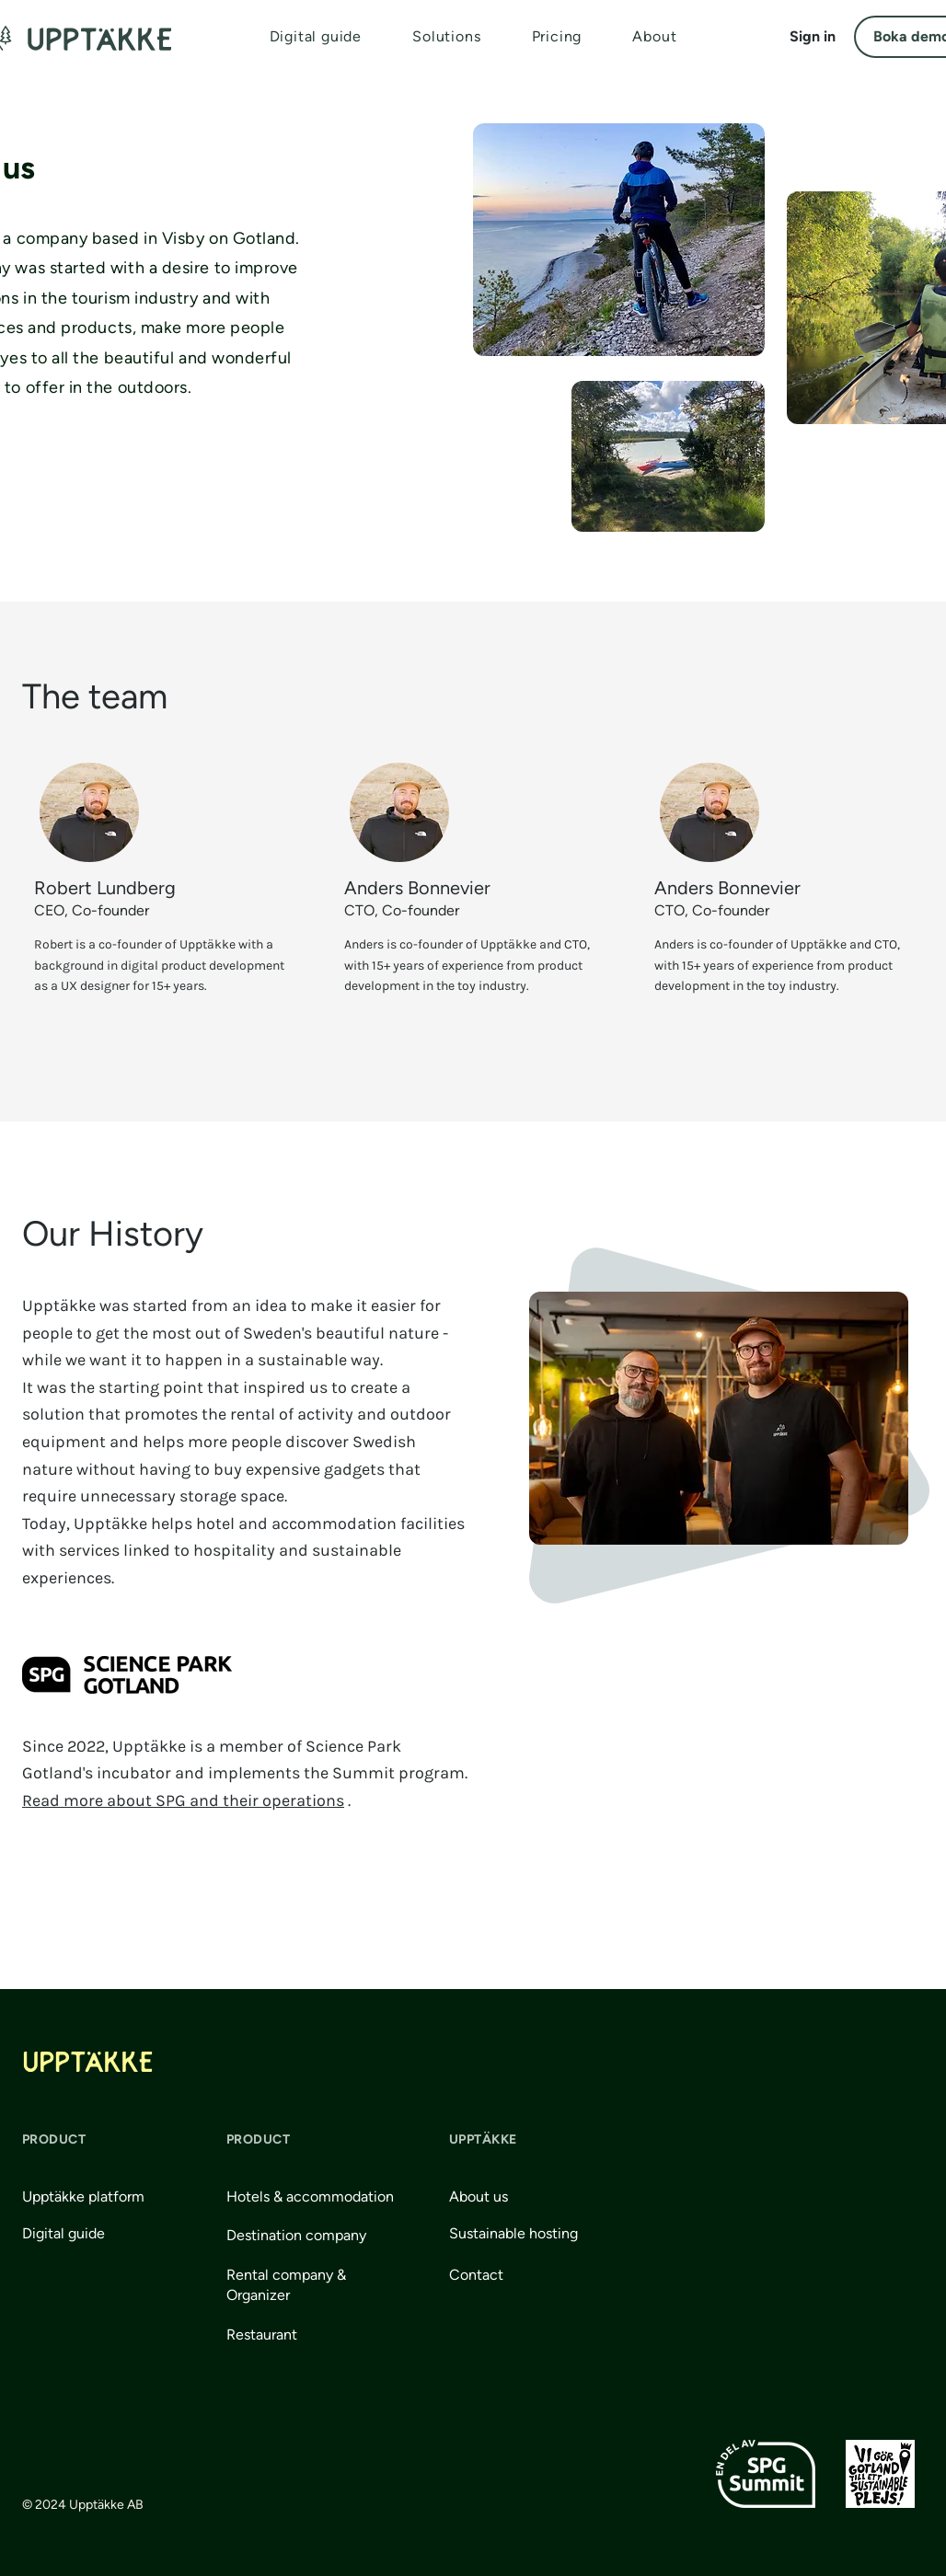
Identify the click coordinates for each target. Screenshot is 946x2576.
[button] (446, 36)
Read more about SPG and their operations (183, 1800)
